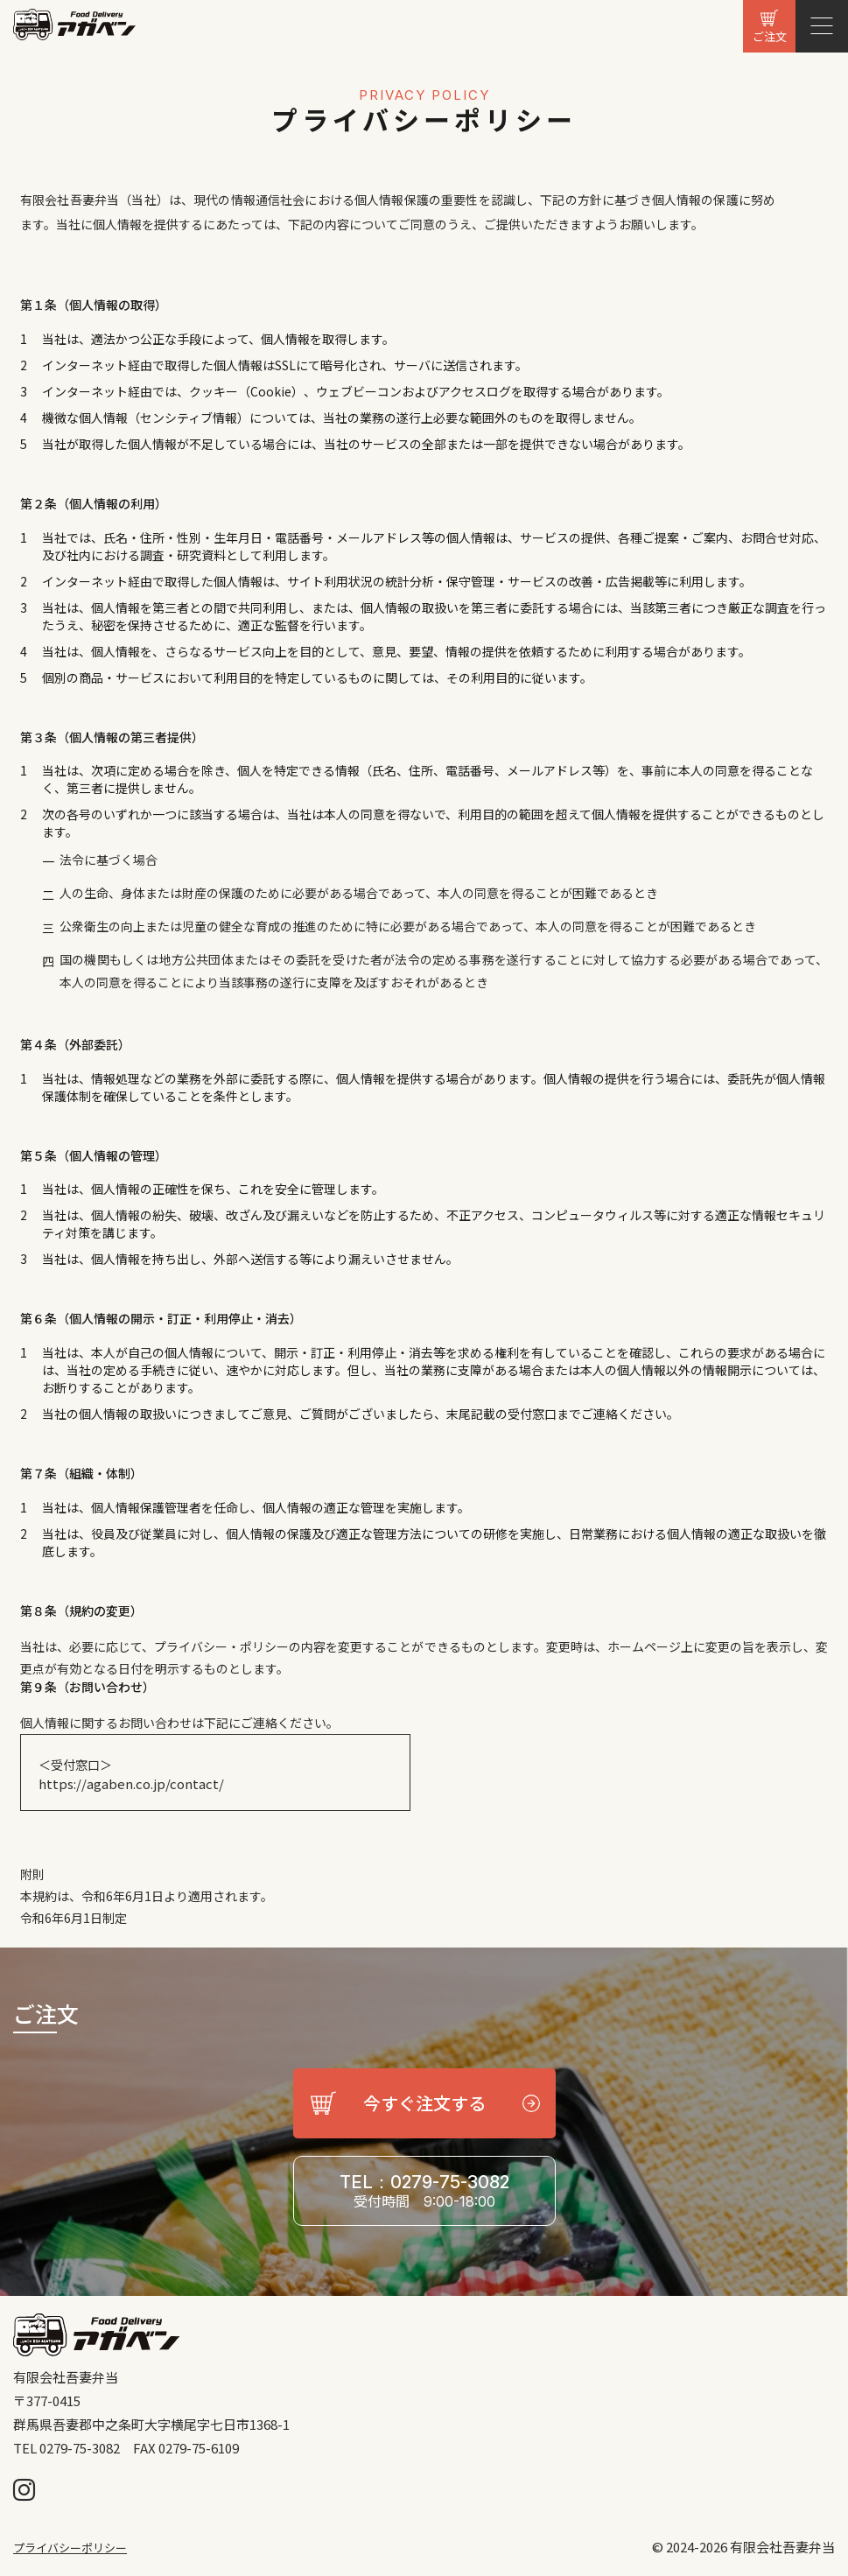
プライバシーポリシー (70, 2547)
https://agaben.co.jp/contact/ (131, 1784)
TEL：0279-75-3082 (424, 2191)
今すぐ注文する (424, 2103)
